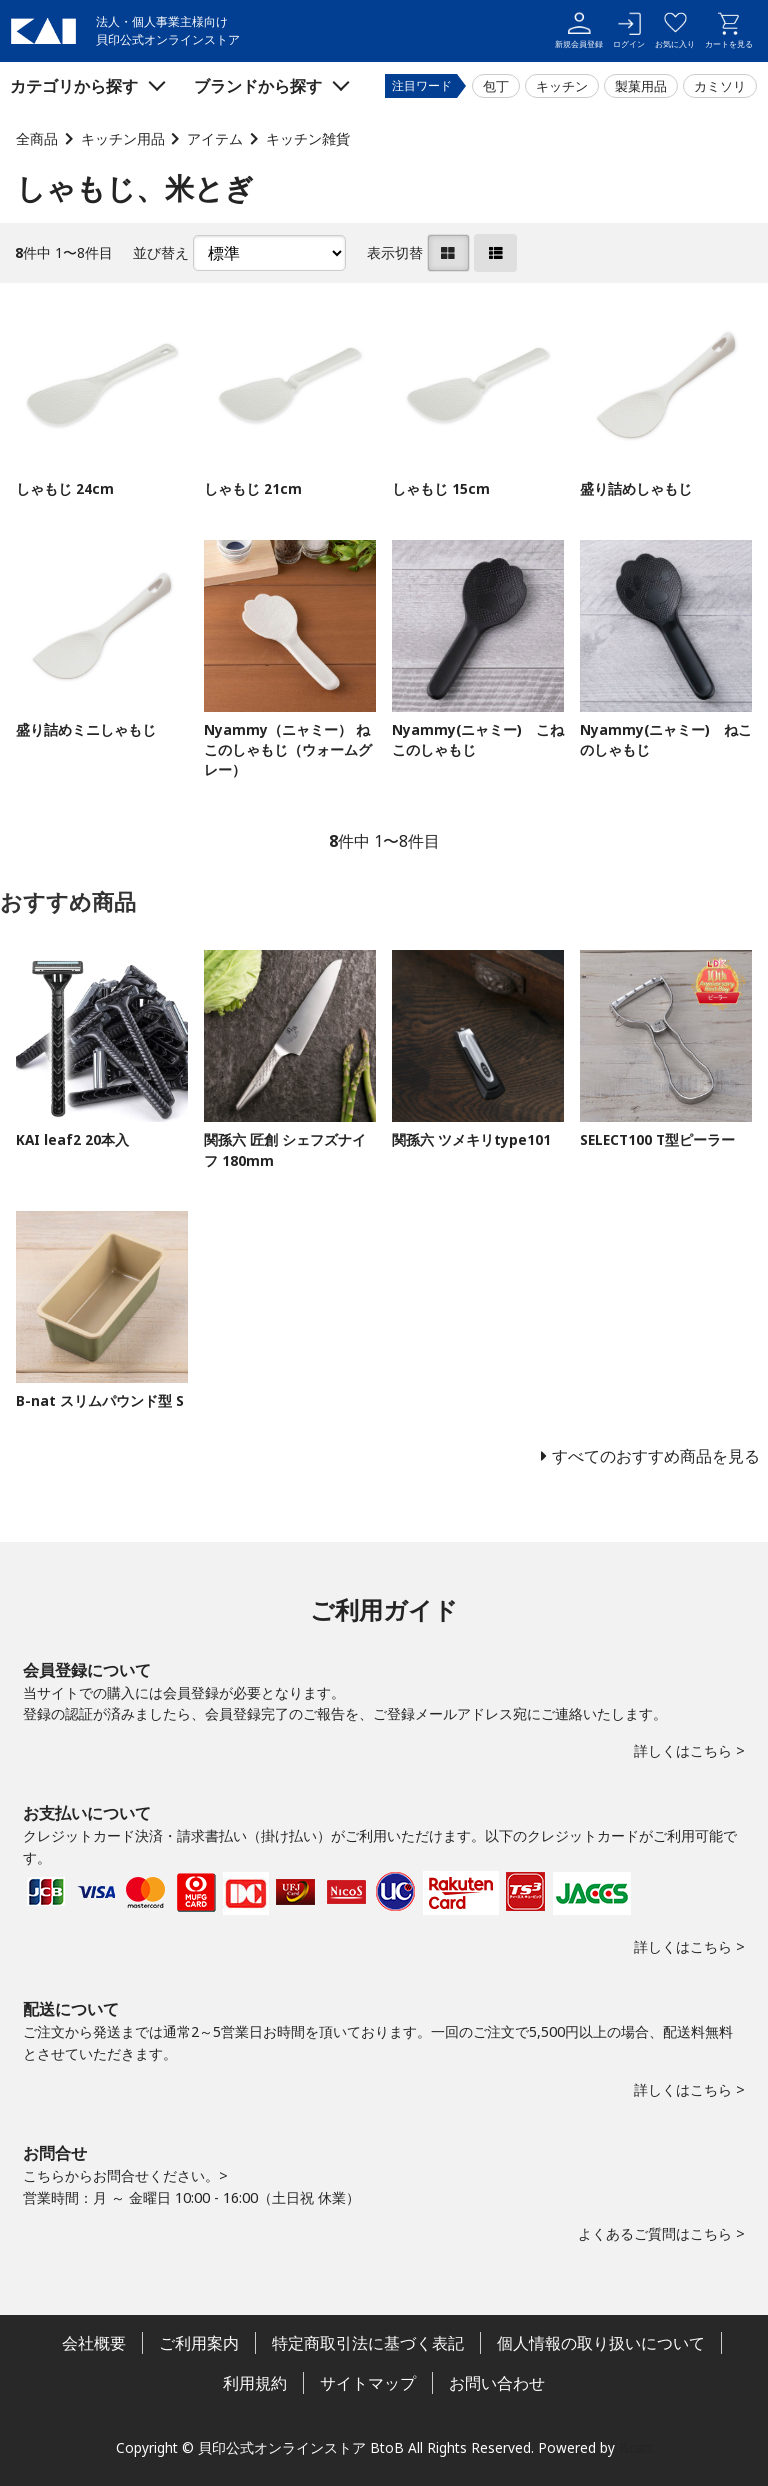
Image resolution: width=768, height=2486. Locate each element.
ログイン (629, 30)
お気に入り (675, 30)
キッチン (562, 86)
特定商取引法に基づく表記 (368, 2343)
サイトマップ (368, 2383)
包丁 (496, 86)
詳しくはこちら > (689, 1750)
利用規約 (255, 2383)
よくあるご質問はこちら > (661, 2233)
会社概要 (94, 2343)
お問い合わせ (497, 2383)
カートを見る (729, 30)
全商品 (37, 138)
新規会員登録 (579, 30)
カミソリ (720, 86)
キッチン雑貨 (308, 138)
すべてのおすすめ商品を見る (656, 1456)
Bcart (636, 2447)
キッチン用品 (123, 138)
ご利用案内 (199, 2343)
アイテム (215, 138)
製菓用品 (641, 86)
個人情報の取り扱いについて (601, 2343)
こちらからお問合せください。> (125, 2175)
